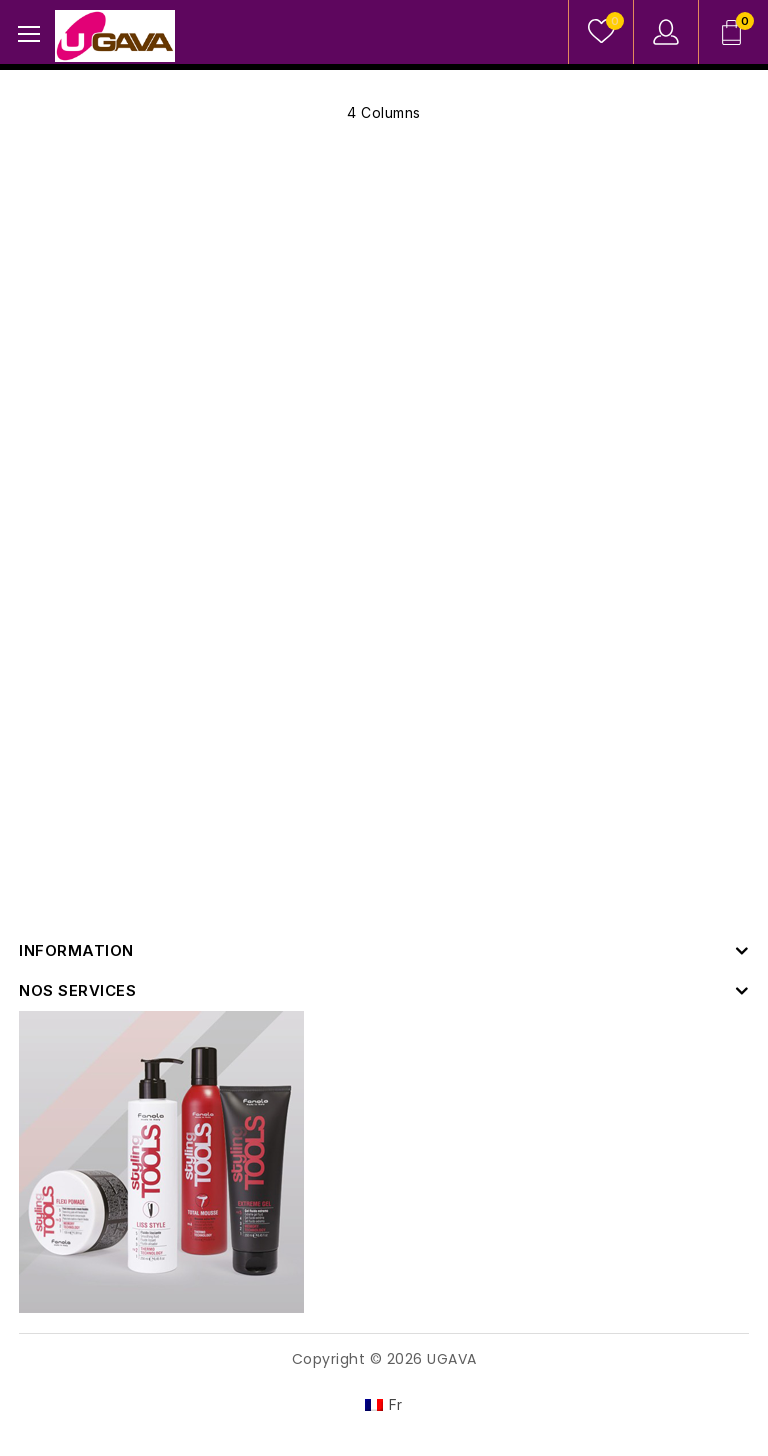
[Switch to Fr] (384, 1405)
